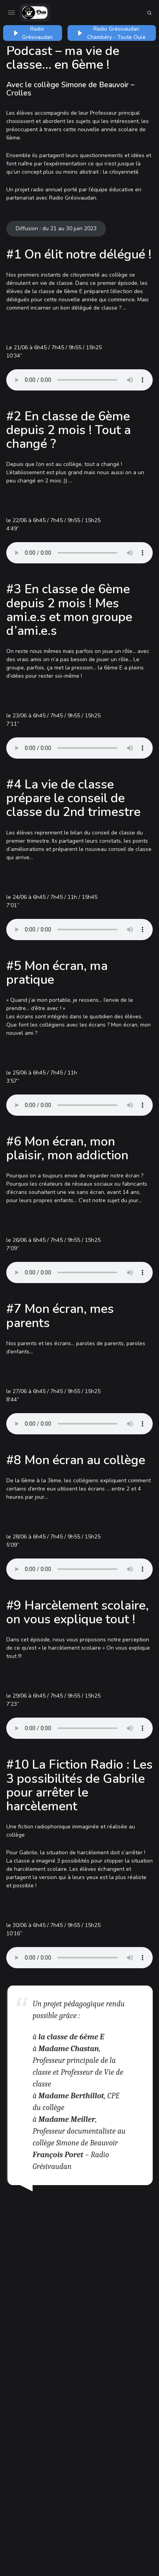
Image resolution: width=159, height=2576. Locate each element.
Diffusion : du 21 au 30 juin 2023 (56, 228)
